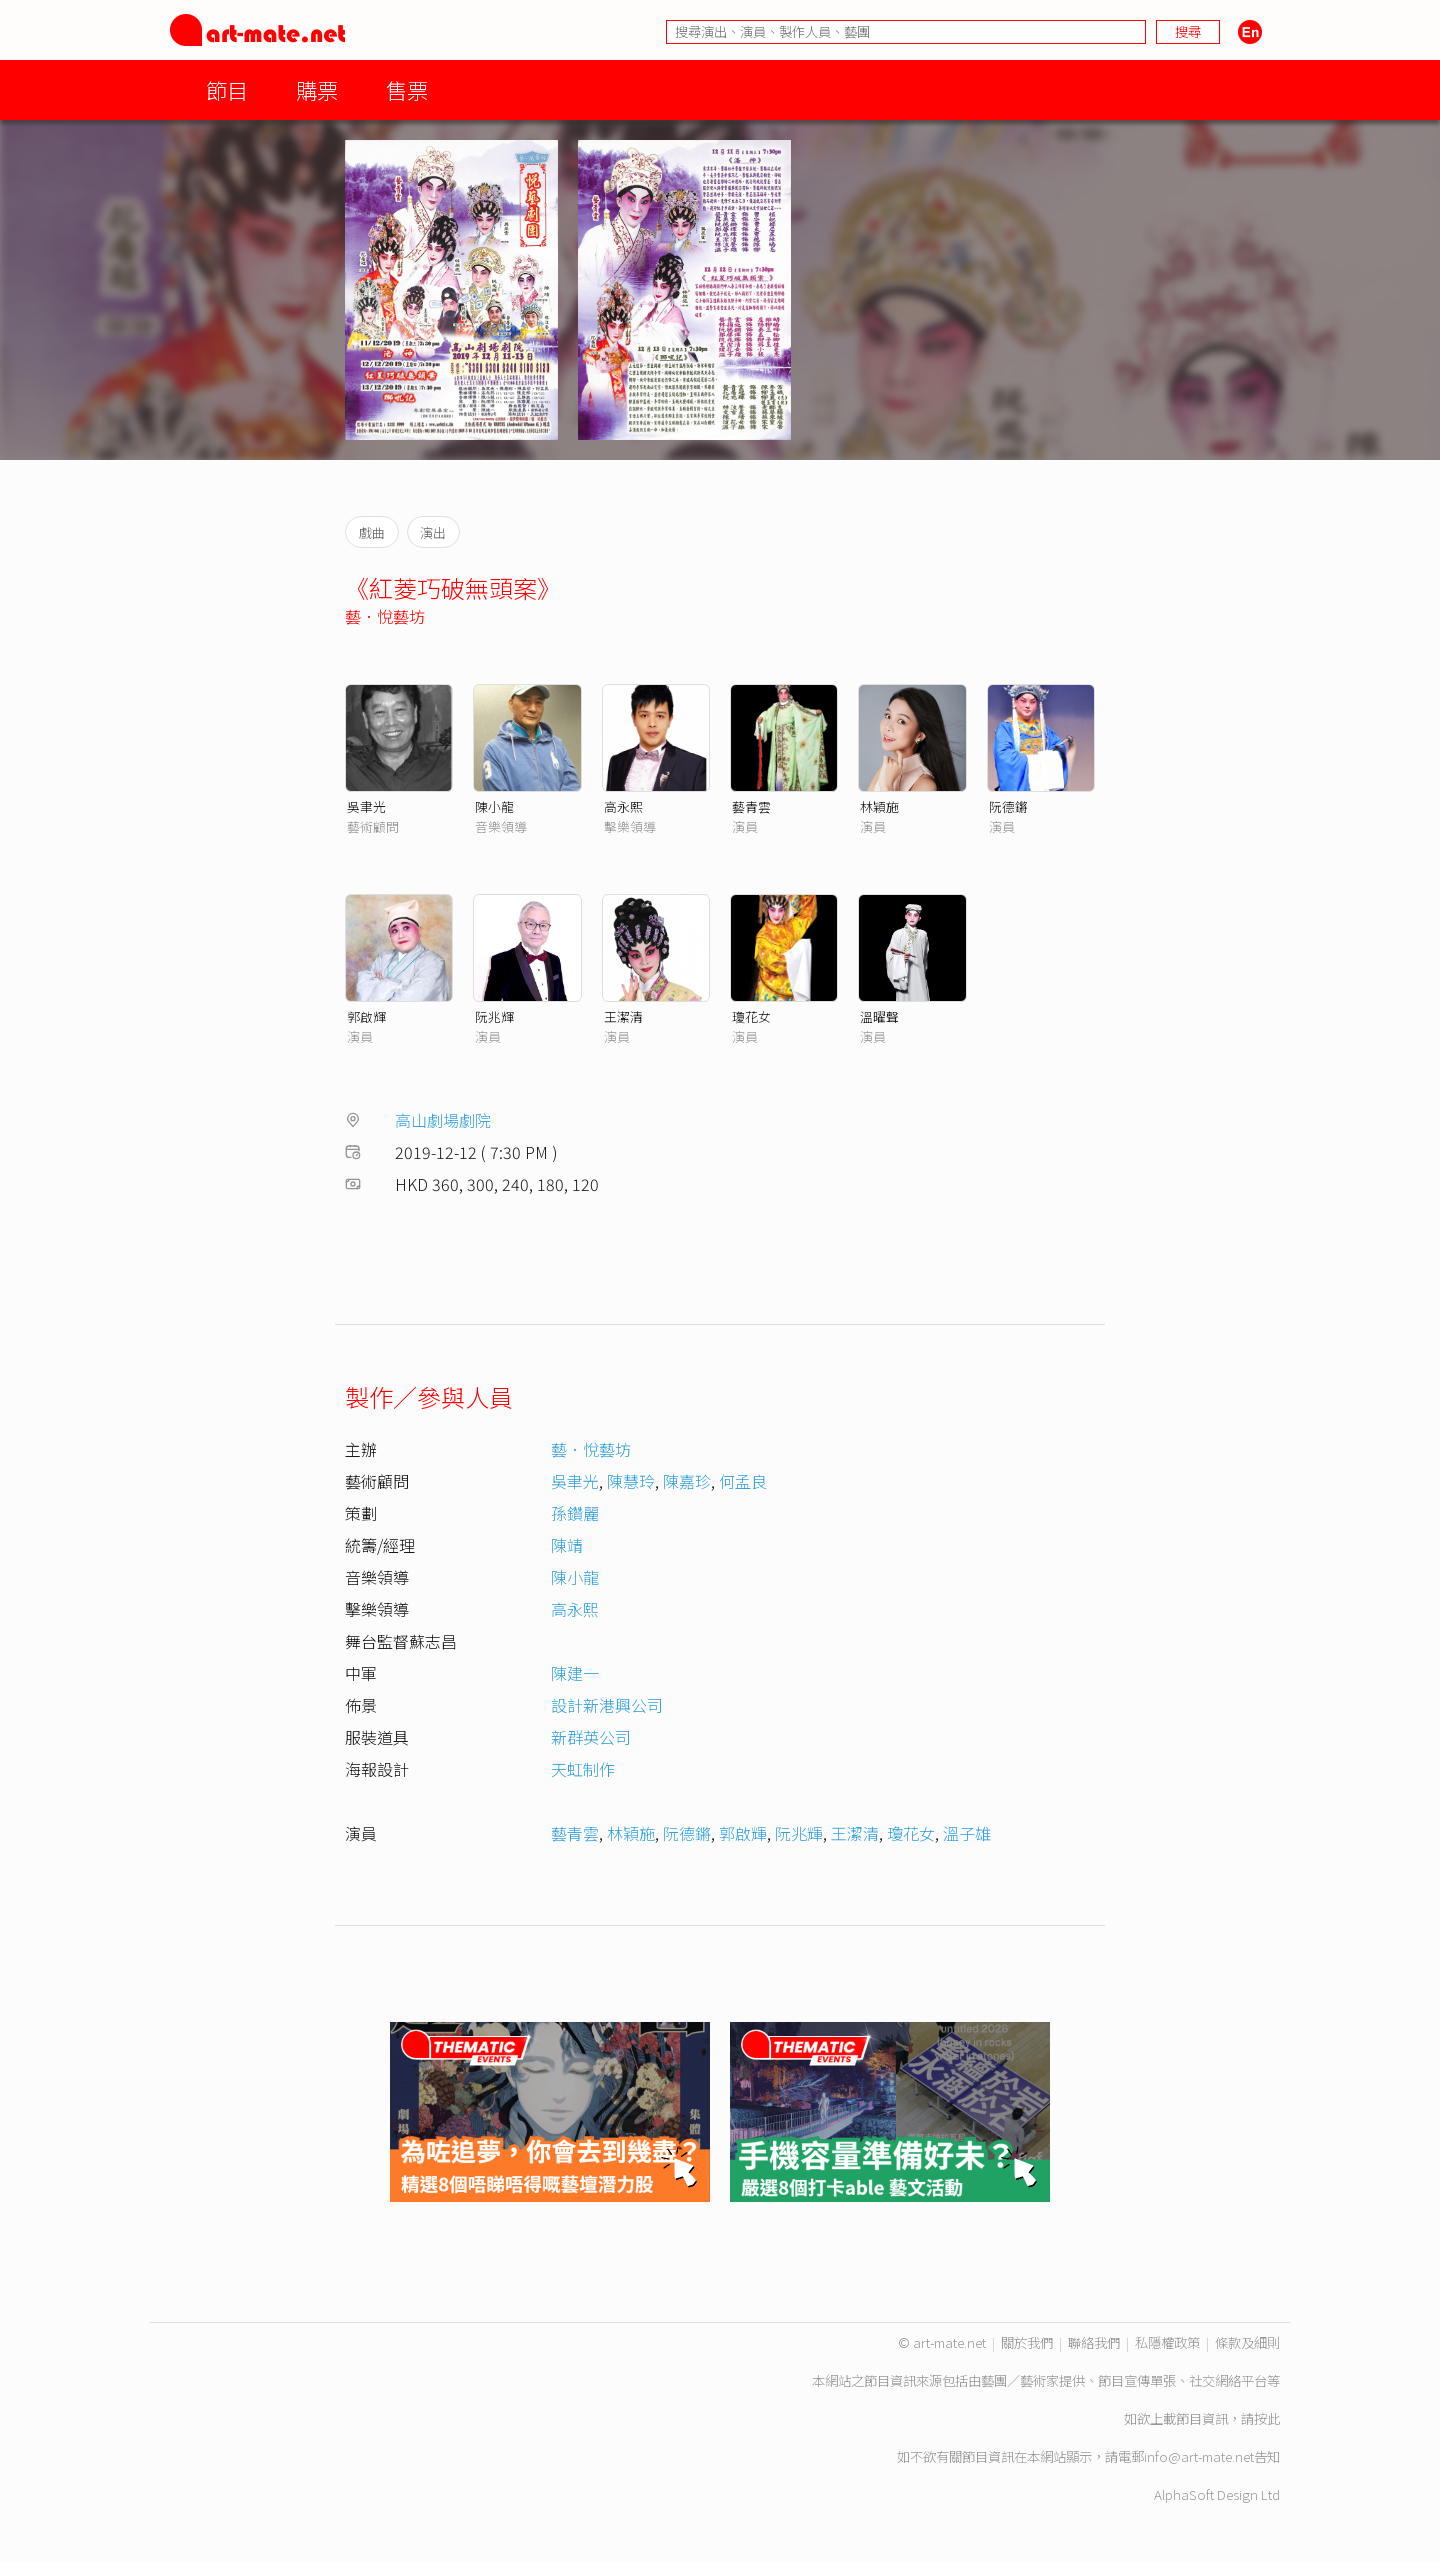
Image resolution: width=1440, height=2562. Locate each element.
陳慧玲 (631, 1481)
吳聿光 (366, 806)
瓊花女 (751, 1016)
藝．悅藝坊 (385, 616)
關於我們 (1027, 2342)
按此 (1267, 2418)
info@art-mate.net (1199, 2456)
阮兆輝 (494, 1016)
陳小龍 (494, 806)
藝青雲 (751, 806)
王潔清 (623, 1016)
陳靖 (567, 1545)
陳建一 (575, 1673)
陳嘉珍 (687, 1481)
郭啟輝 (366, 1016)
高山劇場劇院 (443, 1120)
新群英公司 (591, 1737)
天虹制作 (583, 1769)
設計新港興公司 (607, 1705)
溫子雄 (967, 1833)
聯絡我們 (1094, 2342)
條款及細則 (1247, 2342)
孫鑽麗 (575, 1513)
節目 (227, 89)
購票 (317, 89)
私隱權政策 (1167, 2342)
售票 (407, 89)
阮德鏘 (1008, 806)
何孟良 (743, 1481)
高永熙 (623, 806)
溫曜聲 (879, 1016)
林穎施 (879, 806)
